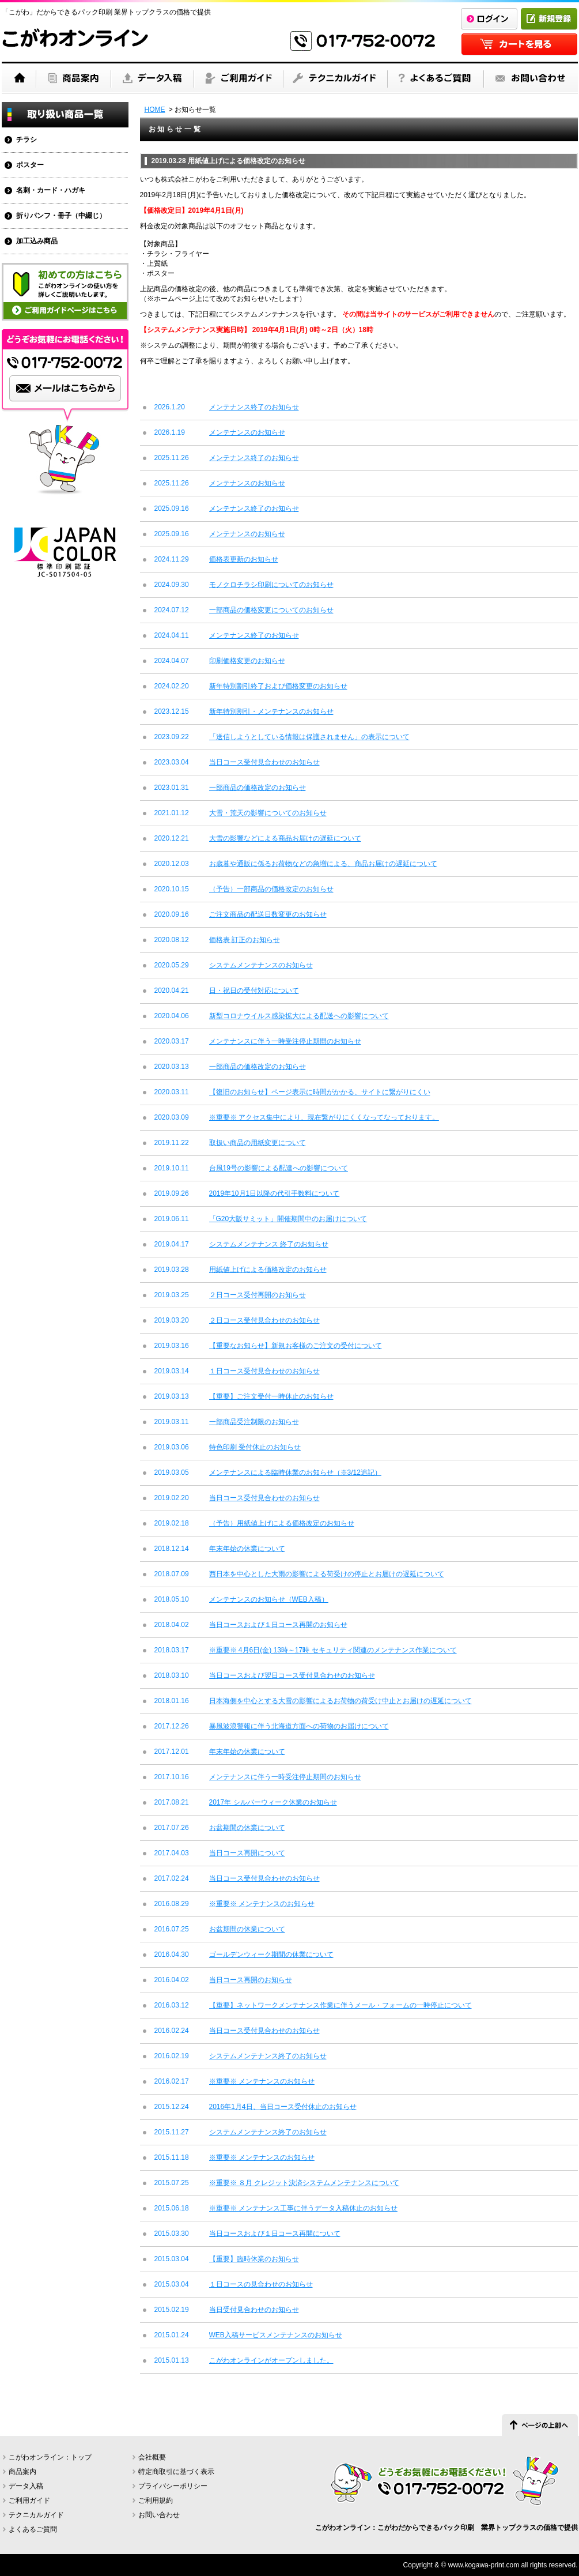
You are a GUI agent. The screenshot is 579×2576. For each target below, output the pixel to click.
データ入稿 (26, 2486)
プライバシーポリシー (172, 2486)
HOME (155, 110)
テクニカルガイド (36, 2515)
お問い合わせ (159, 2515)
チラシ (26, 139)
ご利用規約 (155, 2500)
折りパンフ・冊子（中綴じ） (61, 216)
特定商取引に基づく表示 (176, 2472)
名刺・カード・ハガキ (50, 190)
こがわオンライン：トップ (50, 2457)
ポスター (30, 165)
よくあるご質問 (33, 2529)
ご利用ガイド (29, 2500)
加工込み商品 (37, 241)
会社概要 (152, 2457)
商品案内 (22, 2472)
